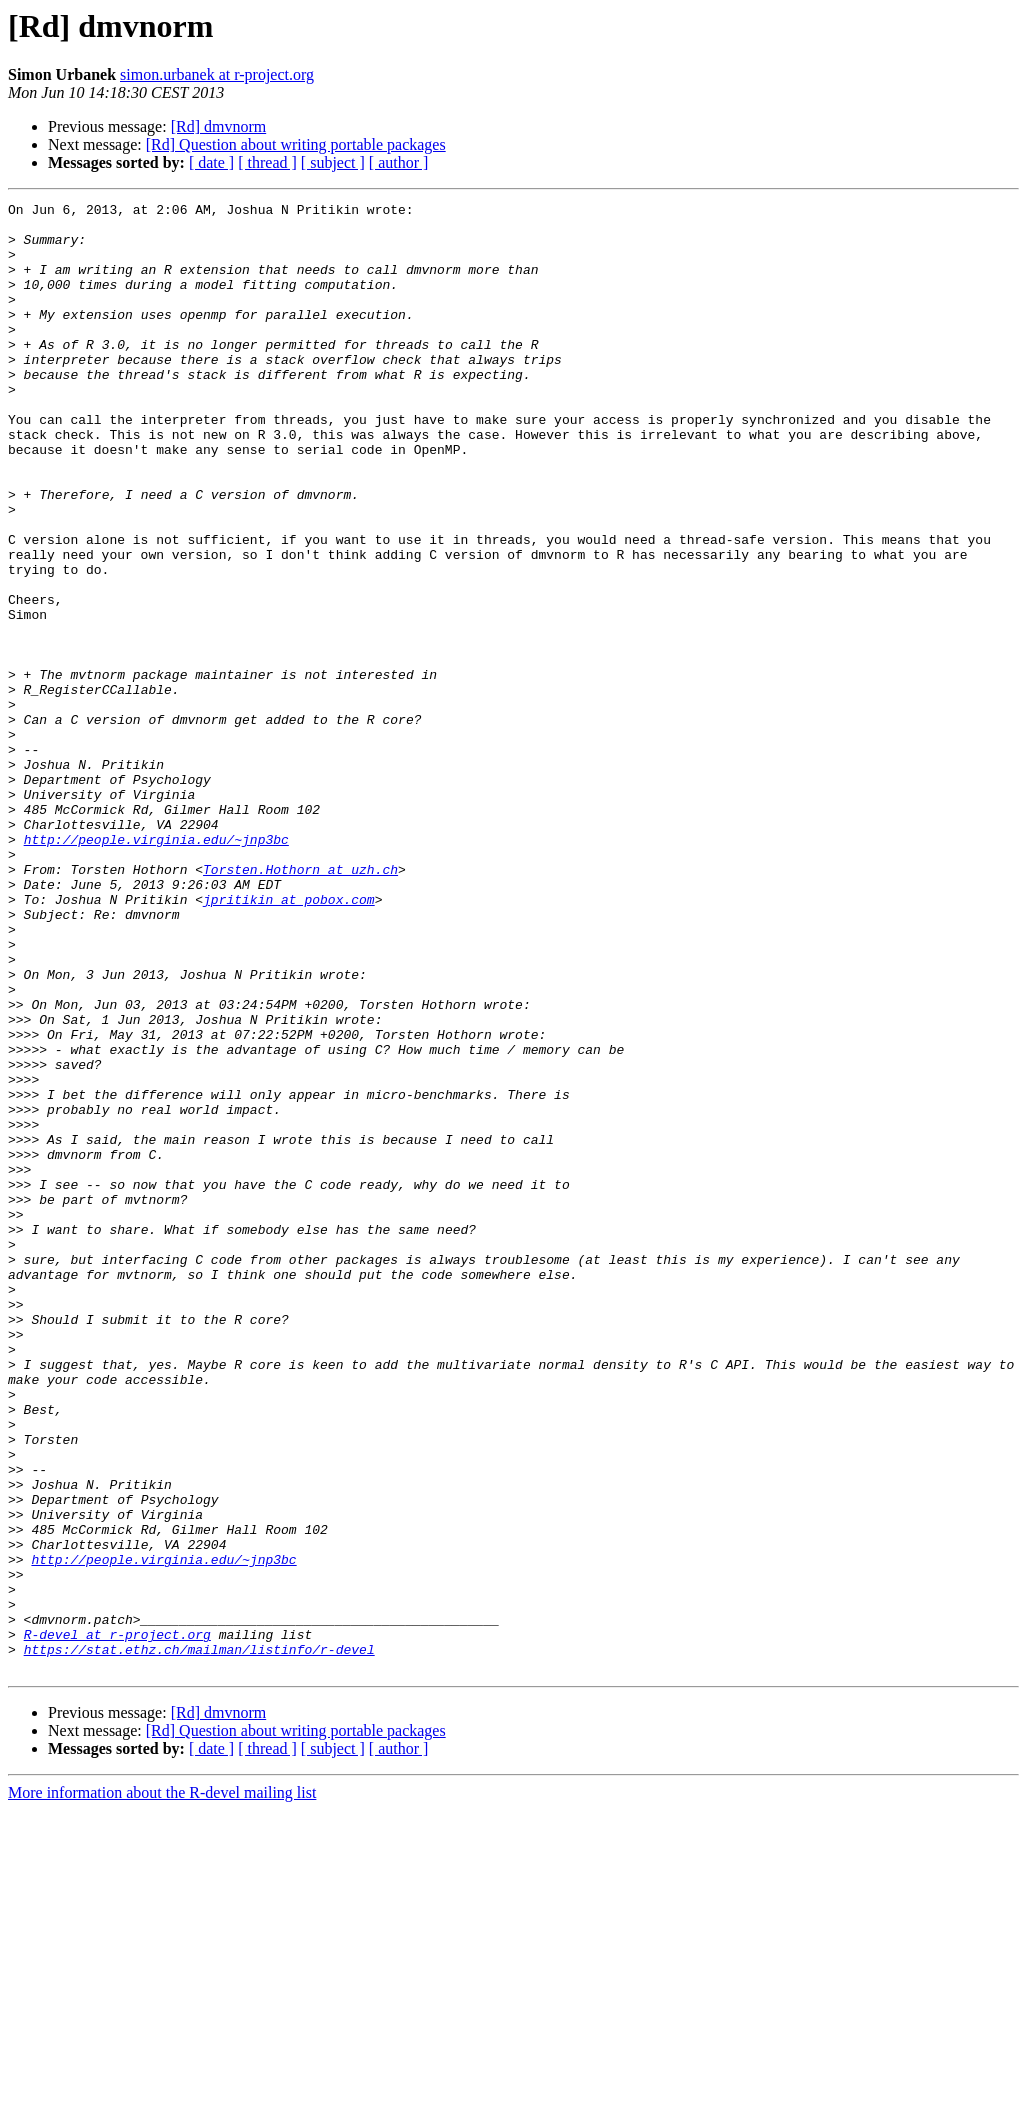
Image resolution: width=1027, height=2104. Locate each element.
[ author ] (399, 162)
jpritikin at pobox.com (289, 1040)
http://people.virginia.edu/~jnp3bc (156, 968)
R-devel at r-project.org (117, 1922)
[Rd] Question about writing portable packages (296, 144)
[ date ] (211, 162)
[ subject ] (333, 162)
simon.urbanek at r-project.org (217, 74)
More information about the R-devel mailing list (162, 2086)
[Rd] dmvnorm (219, 126)
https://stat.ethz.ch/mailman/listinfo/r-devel (199, 1940)
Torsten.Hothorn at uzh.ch (300, 1004)
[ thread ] (267, 162)
